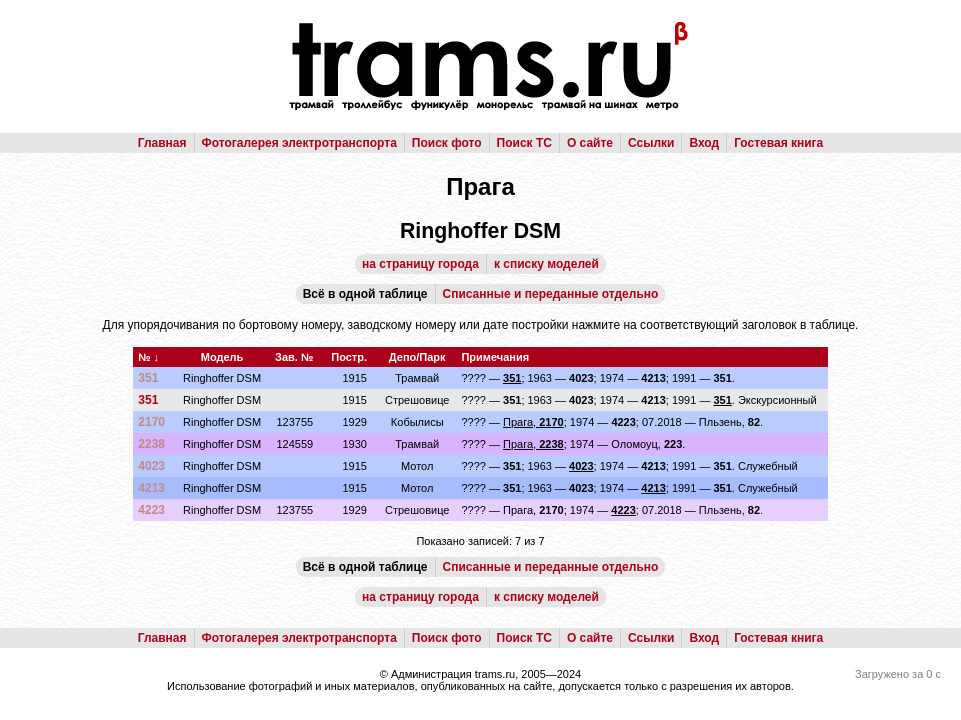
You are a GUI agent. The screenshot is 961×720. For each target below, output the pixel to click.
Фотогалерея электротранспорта (299, 143)
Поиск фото (447, 143)
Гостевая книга (778, 143)
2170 (151, 422)
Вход (704, 143)
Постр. (349, 357)
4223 (151, 510)
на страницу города (420, 264)
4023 (151, 466)
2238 (151, 444)
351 (148, 378)
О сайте (590, 143)
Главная (162, 143)
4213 (151, 488)
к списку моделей (546, 264)
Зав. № (294, 357)
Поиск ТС (524, 143)
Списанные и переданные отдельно (551, 294)
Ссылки (651, 143)
